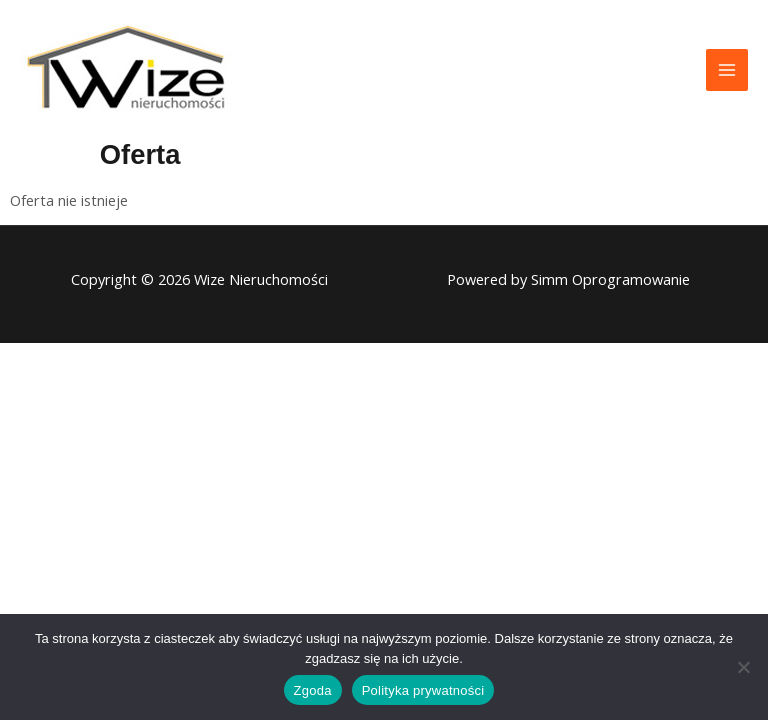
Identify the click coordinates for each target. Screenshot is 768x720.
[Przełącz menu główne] (727, 70)
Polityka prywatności (423, 690)
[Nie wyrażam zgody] (743, 667)
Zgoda (313, 690)
